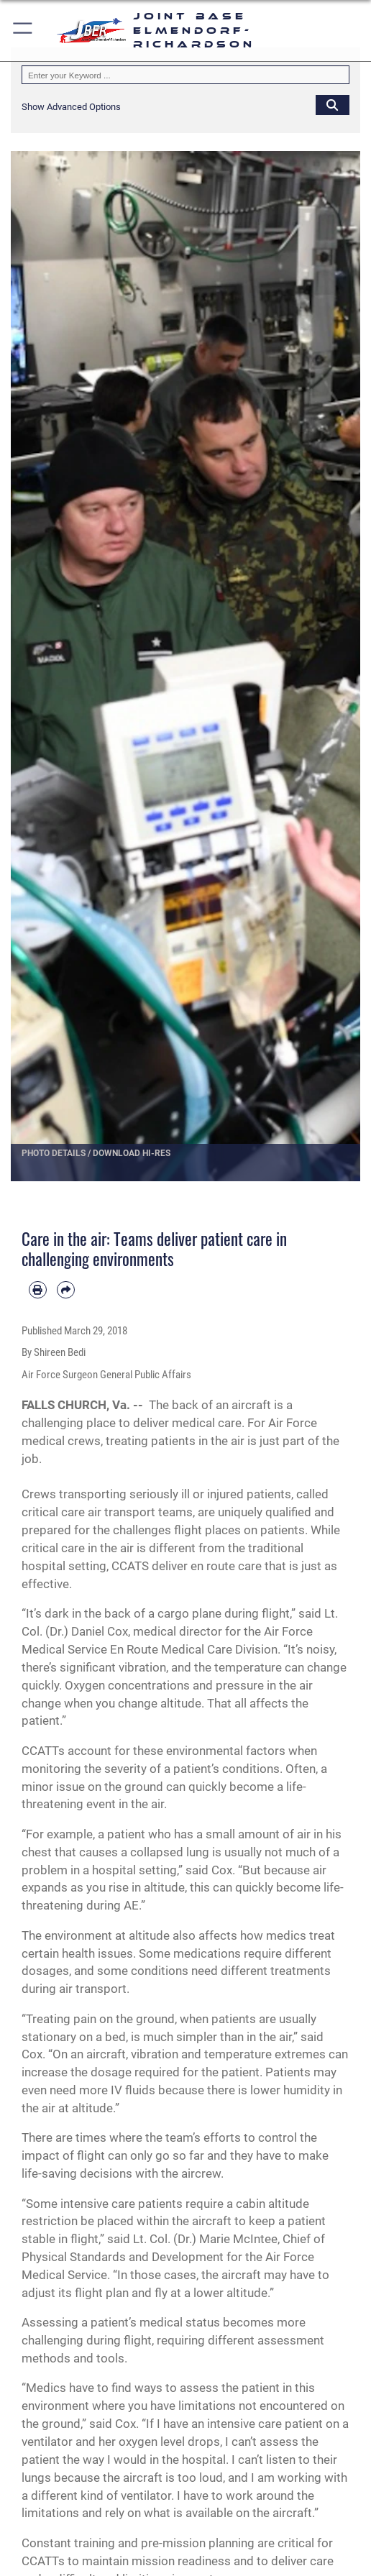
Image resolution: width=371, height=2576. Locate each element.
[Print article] (38, 1290)
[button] (23, 30)
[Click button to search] (332, 104)
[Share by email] (66, 1290)
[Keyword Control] (185, 75)
